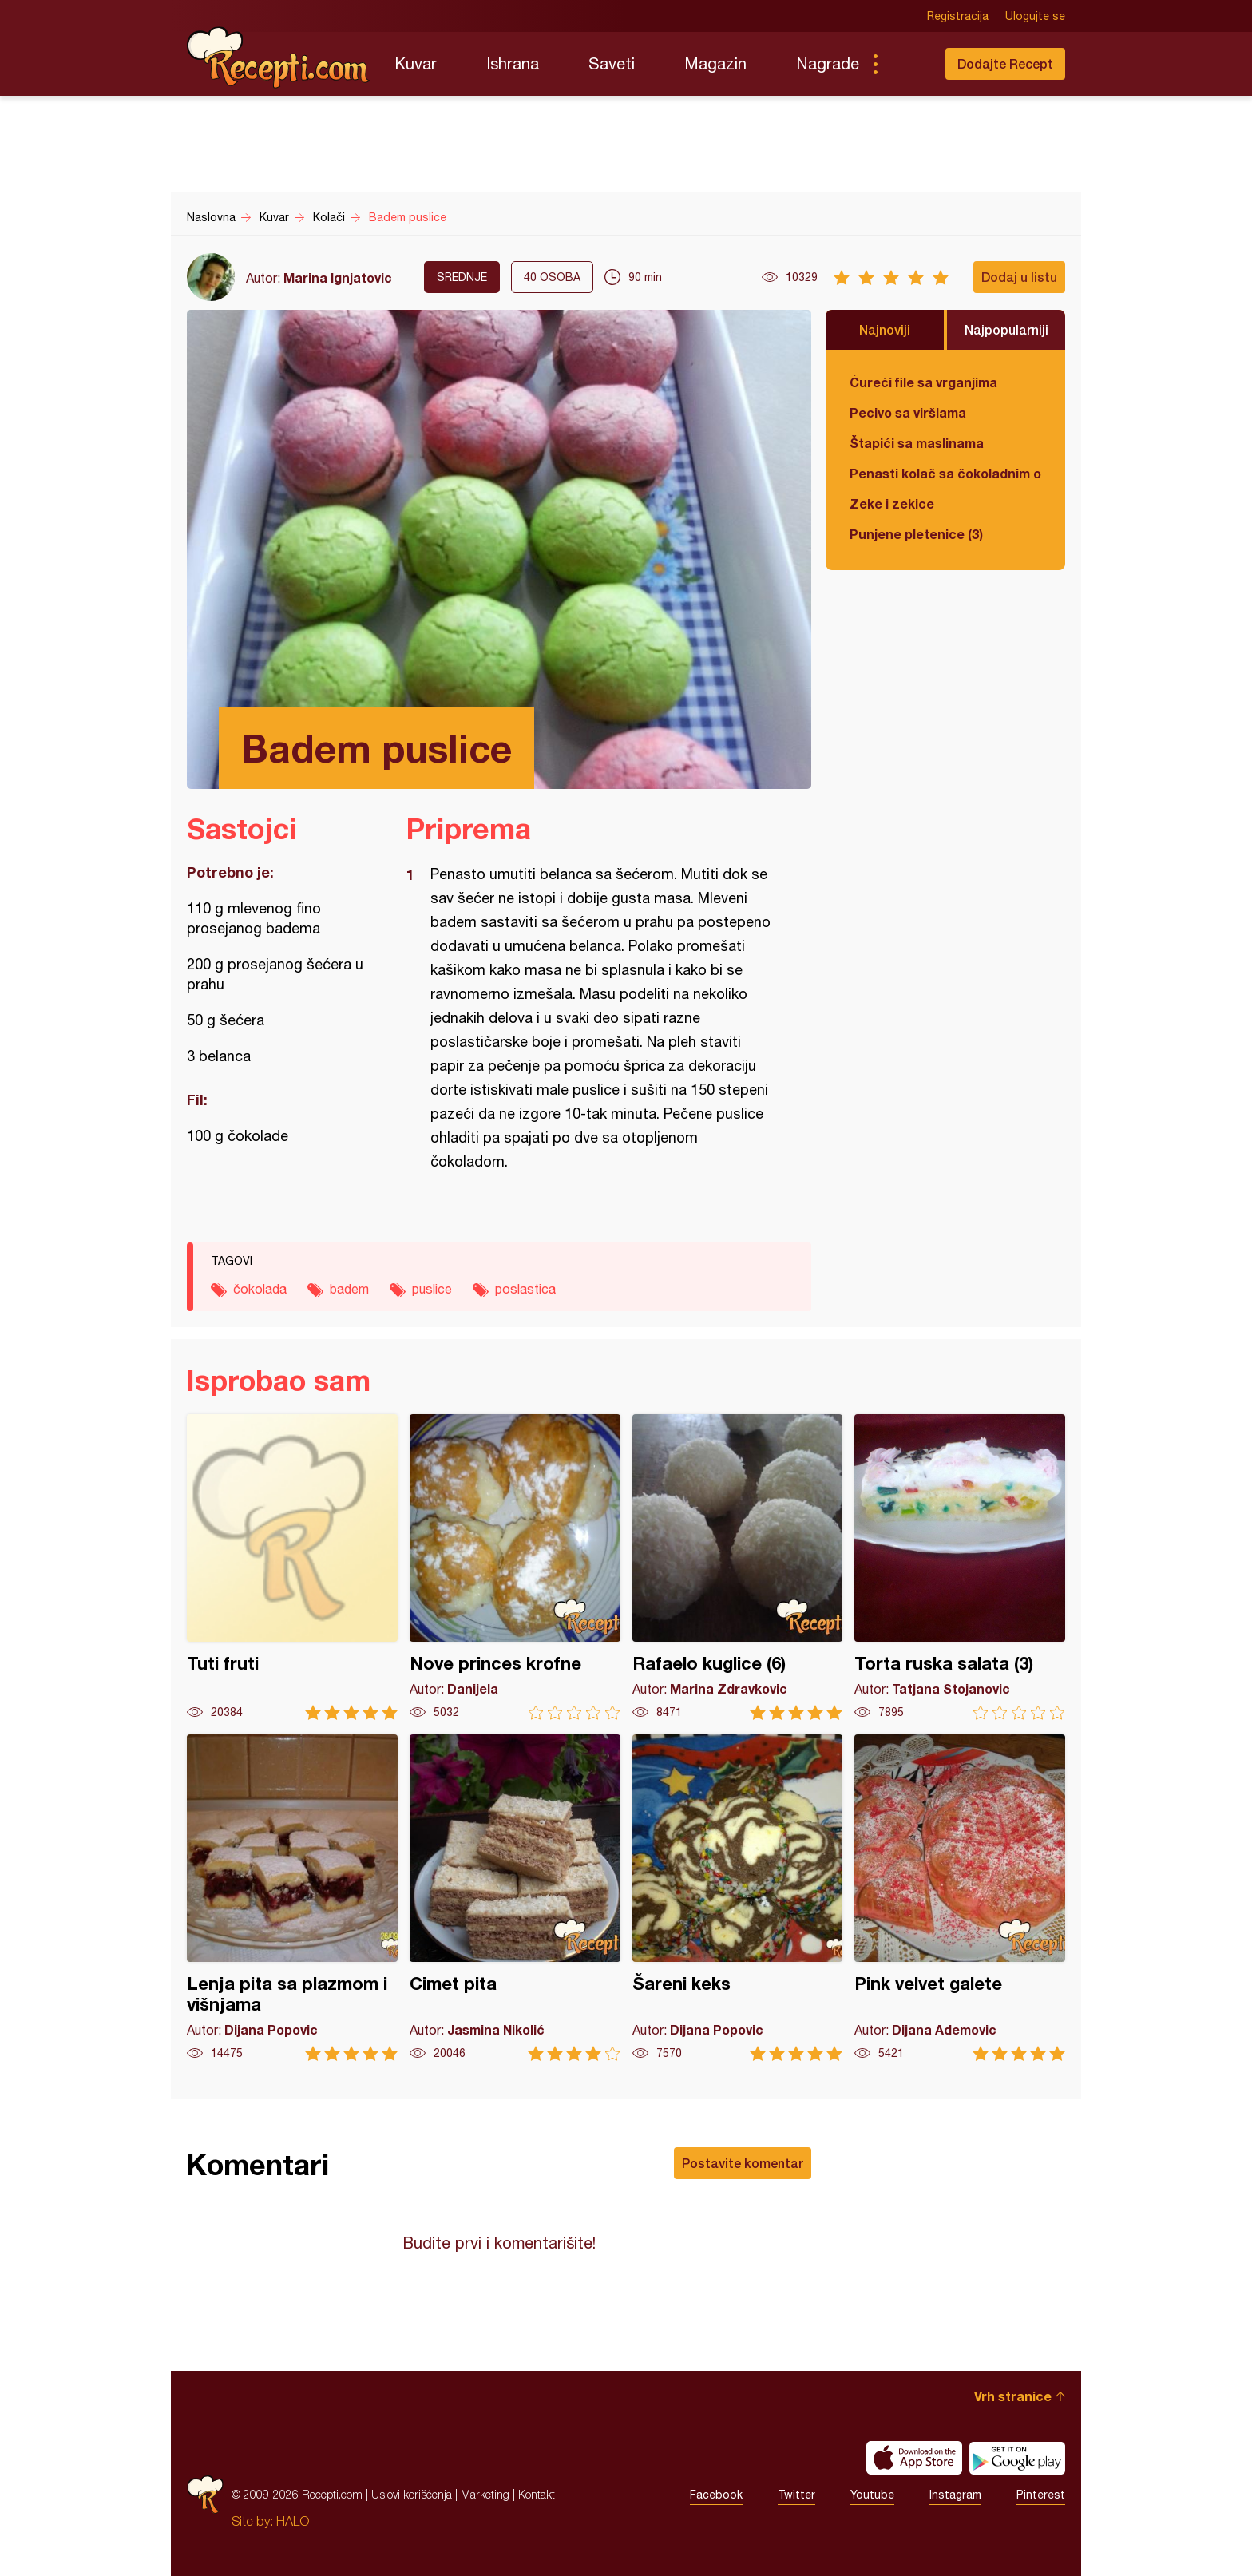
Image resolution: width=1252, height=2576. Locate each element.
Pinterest (1040, 2494)
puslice (432, 1289)
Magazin (715, 63)
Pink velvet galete (959, 1897)
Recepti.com (278, 57)
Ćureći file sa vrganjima (923, 382)
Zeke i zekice (892, 503)
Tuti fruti (292, 1567)
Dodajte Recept (1005, 63)
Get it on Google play (1017, 2458)
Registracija (958, 16)
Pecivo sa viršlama (908, 412)
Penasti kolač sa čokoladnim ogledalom (945, 473)
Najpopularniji (1006, 329)
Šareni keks (737, 1897)
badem (349, 1289)
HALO (292, 2521)
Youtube (872, 2494)
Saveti (611, 63)
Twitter (796, 2494)
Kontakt (536, 2494)
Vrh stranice (1013, 2396)
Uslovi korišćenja (411, 2494)
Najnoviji (884, 329)
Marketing (485, 2494)
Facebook (716, 2494)
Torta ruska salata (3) (959, 1567)
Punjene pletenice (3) (916, 533)
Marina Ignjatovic (337, 277)
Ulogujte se (1035, 16)
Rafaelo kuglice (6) (737, 1567)
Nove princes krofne (515, 1567)
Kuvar (415, 63)
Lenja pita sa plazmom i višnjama (292, 1897)
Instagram (955, 2494)
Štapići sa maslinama (917, 442)
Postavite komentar (742, 2162)
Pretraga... (907, 64)
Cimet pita (515, 1897)
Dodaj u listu (1019, 276)
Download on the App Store (914, 2458)
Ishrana (512, 63)
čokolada (260, 1289)
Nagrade (827, 63)
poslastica (525, 1289)
